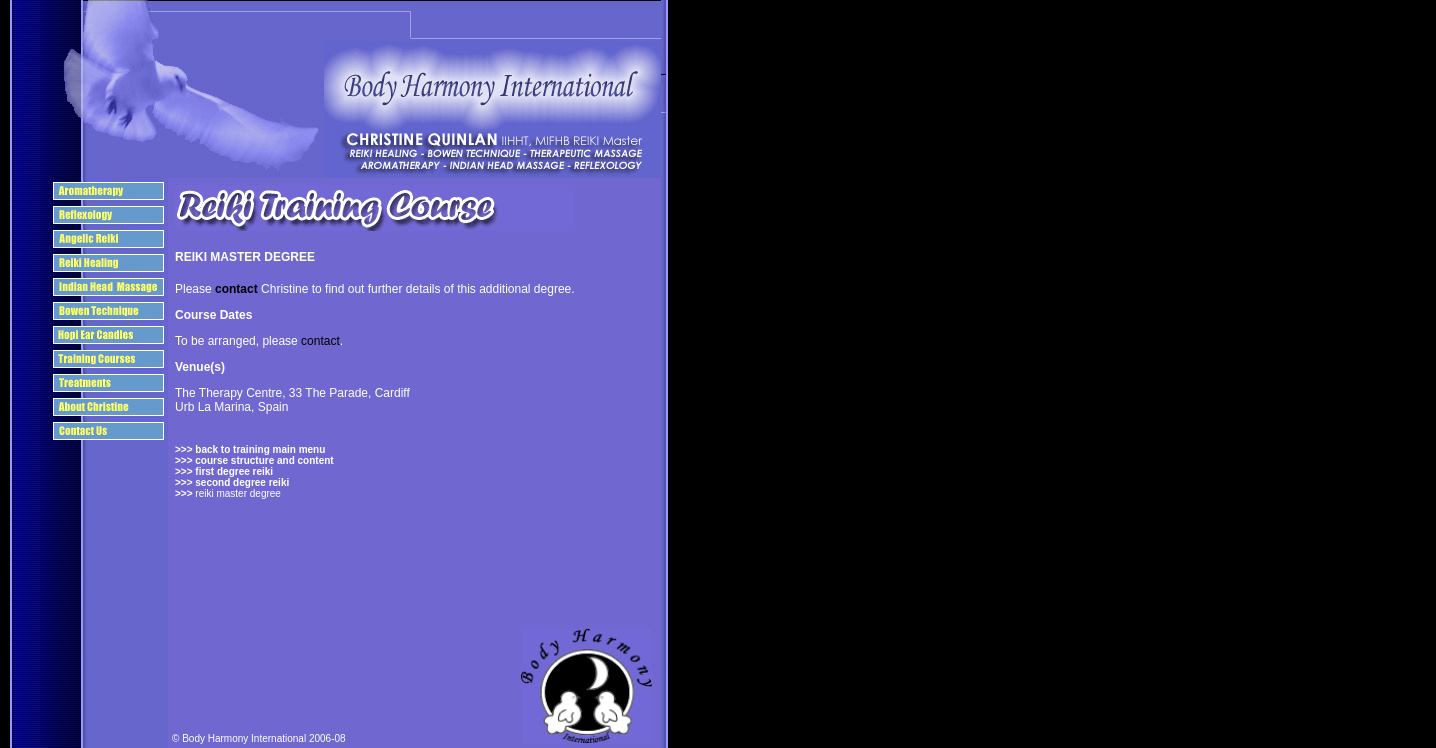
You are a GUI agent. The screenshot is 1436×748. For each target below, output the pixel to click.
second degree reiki (241, 482)
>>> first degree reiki (224, 471)
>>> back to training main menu (250, 449)
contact (236, 289)
